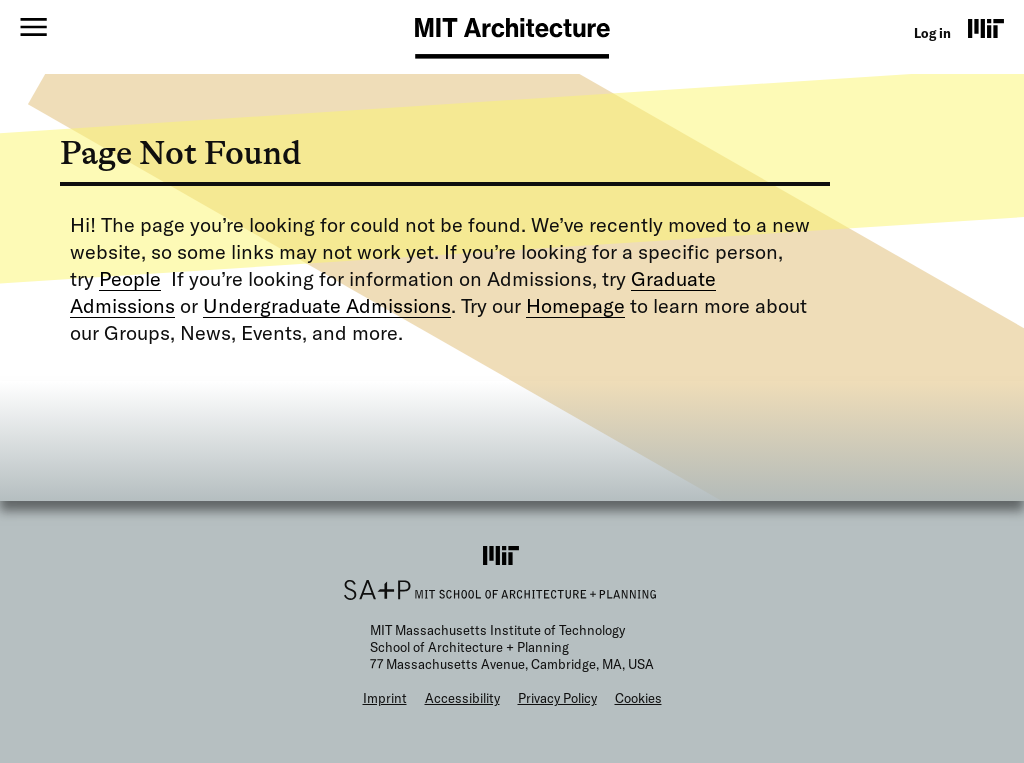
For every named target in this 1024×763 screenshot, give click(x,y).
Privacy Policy (557, 698)
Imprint (385, 698)
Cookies (638, 698)
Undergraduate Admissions (327, 305)
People (130, 278)
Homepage (575, 305)
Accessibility (462, 698)
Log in (932, 33)
